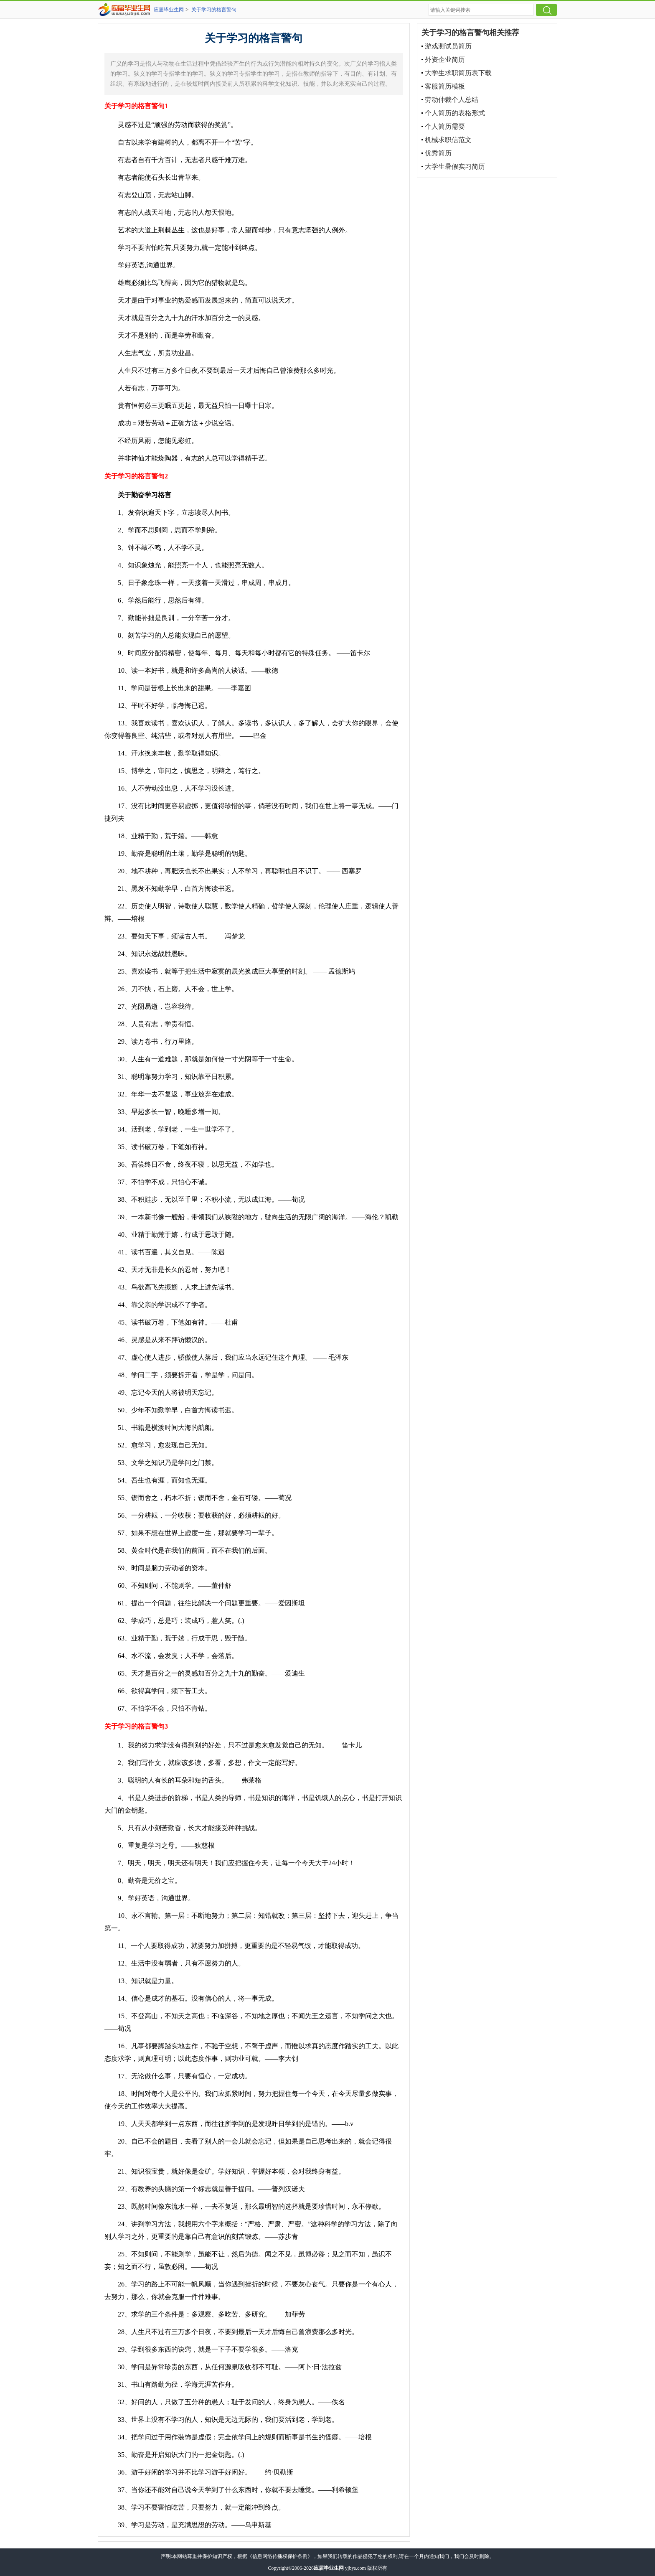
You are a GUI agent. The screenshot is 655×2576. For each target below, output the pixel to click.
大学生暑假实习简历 (455, 166)
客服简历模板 (445, 86)
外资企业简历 (445, 59)
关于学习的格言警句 (213, 10)
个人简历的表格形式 (455, 113)
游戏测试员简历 (448, 46)
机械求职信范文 (448, 139)
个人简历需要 (445, 126)
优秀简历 (438, 153)
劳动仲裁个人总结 (451, 99)
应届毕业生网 (169, 10)
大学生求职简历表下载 (458, 72)
